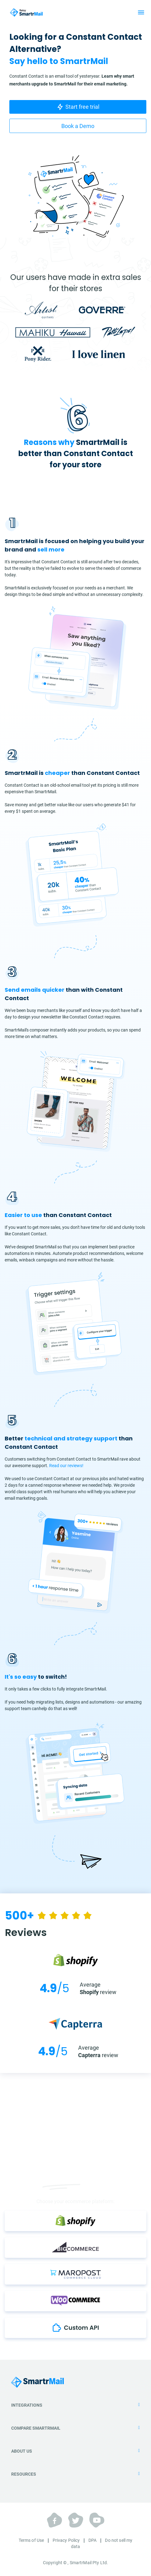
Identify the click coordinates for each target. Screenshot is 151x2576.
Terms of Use (31, 2540)
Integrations (75, 2405)
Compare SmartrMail (75, 2428)
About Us (75, 2451)
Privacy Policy (66, 2540)
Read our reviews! (66, 1465)
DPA (92, 2540)
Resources (75, 2474)
